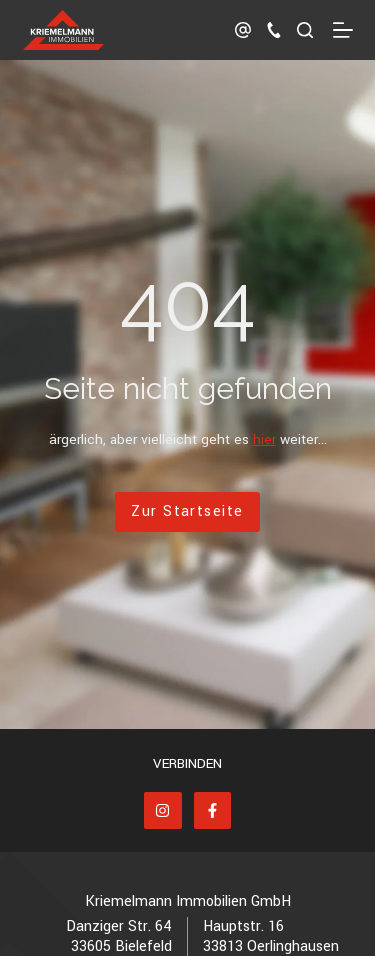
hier (264, 439)
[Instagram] (163, 811)
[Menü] (343, 30)
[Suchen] (305, 30)
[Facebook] (213, 811)
